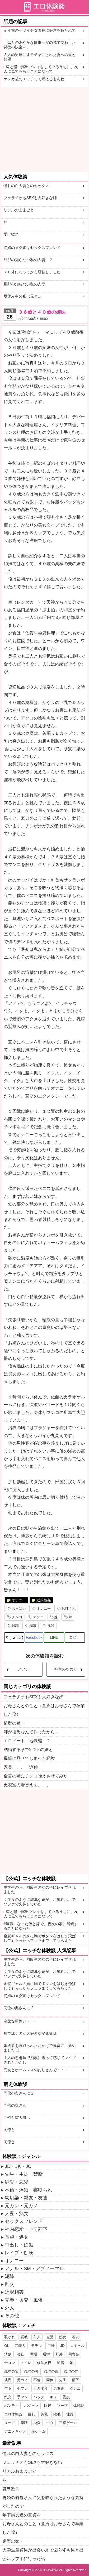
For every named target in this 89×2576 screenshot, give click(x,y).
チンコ (17, 1617)
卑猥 (24, 2423)
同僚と (9, 2130)
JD (62, 2345)
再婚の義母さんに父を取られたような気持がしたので (43, 2502)
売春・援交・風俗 (24, 2300)
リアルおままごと (19, 210)
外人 (9, 2307)
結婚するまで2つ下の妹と (28, 1749)
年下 (7, 2388)
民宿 (60, 2363)
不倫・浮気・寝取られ (28, 2189)
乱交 (9, 2284)
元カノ (22, 2380)
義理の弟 (51, 2371)
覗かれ (9, 2337)
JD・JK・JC (18, 2166)
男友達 (58, 2388)
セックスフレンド (24, 2221)
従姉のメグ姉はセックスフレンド (32, 248)
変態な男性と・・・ (21, 2021)
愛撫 (66, 2397)
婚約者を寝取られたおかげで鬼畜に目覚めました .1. (40, 2048)
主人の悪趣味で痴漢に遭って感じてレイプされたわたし (40, 2060)
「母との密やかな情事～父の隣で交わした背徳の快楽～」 (40, 44)
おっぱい (19, 1608)
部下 (75, 2380)
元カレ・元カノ (21, 2205)
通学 (46, 2354)
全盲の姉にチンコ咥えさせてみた (36, 1776)
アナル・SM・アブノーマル (34, 2268)
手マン (22, 2397)
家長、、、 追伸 (21, 1767)
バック (38, 2397)
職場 (33, 2354)
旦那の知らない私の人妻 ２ (28, 260)
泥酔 (9, 2276)
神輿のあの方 (65, 1669)
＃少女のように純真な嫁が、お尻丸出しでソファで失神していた (40, 1902)
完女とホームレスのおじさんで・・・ (36, 2070)
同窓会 (73, 2354)
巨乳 (31, 2414)
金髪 (49, 2337)
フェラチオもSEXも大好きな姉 (30, 198)
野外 (59, 2354)
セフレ (22, 2388)
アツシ (23, 1669)
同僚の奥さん (15, 2105)
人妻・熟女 (16, 2213)
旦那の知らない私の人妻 (24, 284)
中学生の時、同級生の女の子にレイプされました (40, 1889)
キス (53, 2397)
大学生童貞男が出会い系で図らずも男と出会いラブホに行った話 (43, 2554)
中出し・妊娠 (19, 2244)
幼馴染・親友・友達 (26, 2197)
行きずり (40, 2388)
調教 (24, 2337)
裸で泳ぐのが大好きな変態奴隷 (30, 2033)
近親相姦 (44, 1600)
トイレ (26, 2363)
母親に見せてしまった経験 (29, 1758)
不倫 (37, 2380)
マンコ (38, 1617)
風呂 (50, 1626)
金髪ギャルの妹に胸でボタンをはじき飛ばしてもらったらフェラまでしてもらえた (40, 1938)
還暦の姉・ (14, 1723)
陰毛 (57, 2414)
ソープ (62, 2406)
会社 (20, 2354)
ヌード (9, 2423)
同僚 (49, 2380)
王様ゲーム (68, 2423)
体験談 (78, 2406)
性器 (69, 2414)
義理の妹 (71, 2371)
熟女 (62, 2337)
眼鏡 (47, 2406)
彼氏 (7, 2380)
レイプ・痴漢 (19, 2252)
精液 (33, 1626)
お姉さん (68, 1608)
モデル (36, 2345)
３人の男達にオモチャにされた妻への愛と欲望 (40, 57)
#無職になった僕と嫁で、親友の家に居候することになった (41, 1926)
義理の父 (11, 2371)
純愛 (37, 2423)
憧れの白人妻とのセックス (26, 186)
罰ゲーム (38, 2431)
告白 (49, 2423)
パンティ (11, 2406)
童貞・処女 (16, 2237)
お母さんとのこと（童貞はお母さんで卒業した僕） (44, 1710)
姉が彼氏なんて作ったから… (31, 1732)
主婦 (51, 2345)
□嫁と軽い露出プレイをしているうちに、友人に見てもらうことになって (41, 69)
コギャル (77, 2345)
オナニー (19, 1600)
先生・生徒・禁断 (24, 2174)
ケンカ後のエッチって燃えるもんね (34, 79)
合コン (9, 2363)
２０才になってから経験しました (32, 272)
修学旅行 (44, 2363)
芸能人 (20, 2345)
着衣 (75, 2337)
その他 (12, 2315)
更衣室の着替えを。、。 (27, 1784)
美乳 (44, 2414)
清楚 (7, 2354)
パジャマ (31, 2406)
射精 (15, 1626)
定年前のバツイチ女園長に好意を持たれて (40, 30)
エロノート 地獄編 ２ (27, 1740)
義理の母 (31, 2371)
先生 (62, 2380)
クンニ (75, 2388)
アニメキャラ (15, 2431)
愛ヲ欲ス (11, 234)
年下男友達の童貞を (21, 2515)
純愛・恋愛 (16, 2182)
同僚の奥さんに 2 (18, 2008)
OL (6, 2345)
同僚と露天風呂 (17, 2117)
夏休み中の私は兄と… (23, 296)
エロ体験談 (13, 2414)
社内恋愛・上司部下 (26, 2229)
